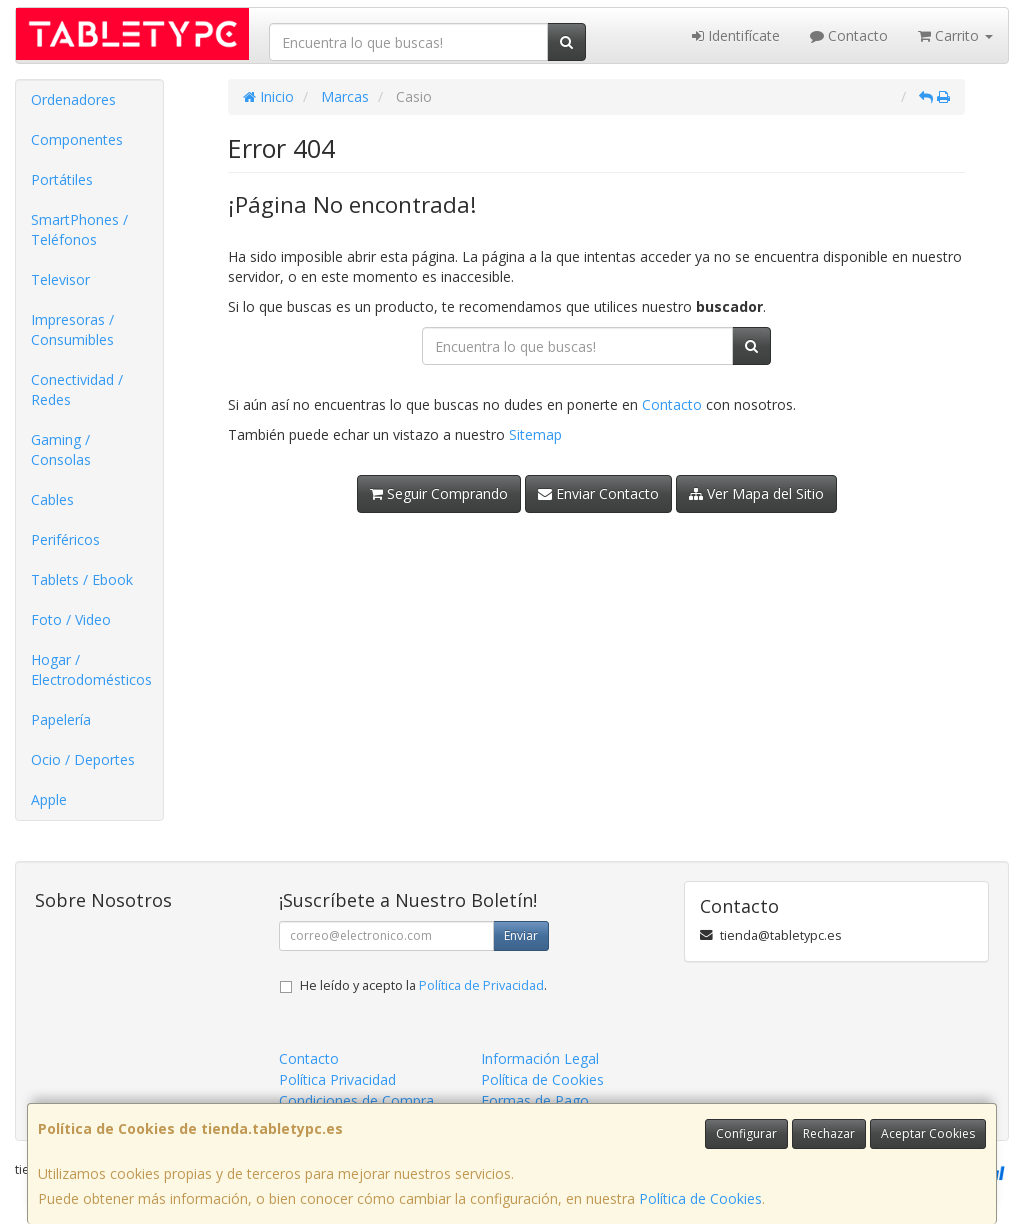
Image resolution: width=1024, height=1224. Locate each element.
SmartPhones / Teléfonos (79, 229)
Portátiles (62, 179)
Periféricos (65, 539)
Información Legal (540, 1058)
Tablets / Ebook (82, 579)
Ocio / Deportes (83, 759)
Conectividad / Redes (77, 389)
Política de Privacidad (481, 985)
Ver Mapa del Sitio (756, 493)
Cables (52, 499)
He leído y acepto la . (423, 985)
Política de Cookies (700, 1198)
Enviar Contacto (598, 493)
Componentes (77, 139)
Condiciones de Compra (356, 1100)
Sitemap (535, 434)
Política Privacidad (337, 1079)
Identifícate (736, 35)
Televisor (60, 279)
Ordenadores (73, 99)
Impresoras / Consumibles (72, 329)
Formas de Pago (535, 1100)
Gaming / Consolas (61, 449)
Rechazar (829, 1133)
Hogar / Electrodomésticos (91, 669)
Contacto (849, 35)
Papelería (61, 719)
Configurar (746, 1133)
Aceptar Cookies (928, 1133)
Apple (49, 799)
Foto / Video (71, 619)
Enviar (521, 935)
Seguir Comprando (439, 493)
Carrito (955, 35)
